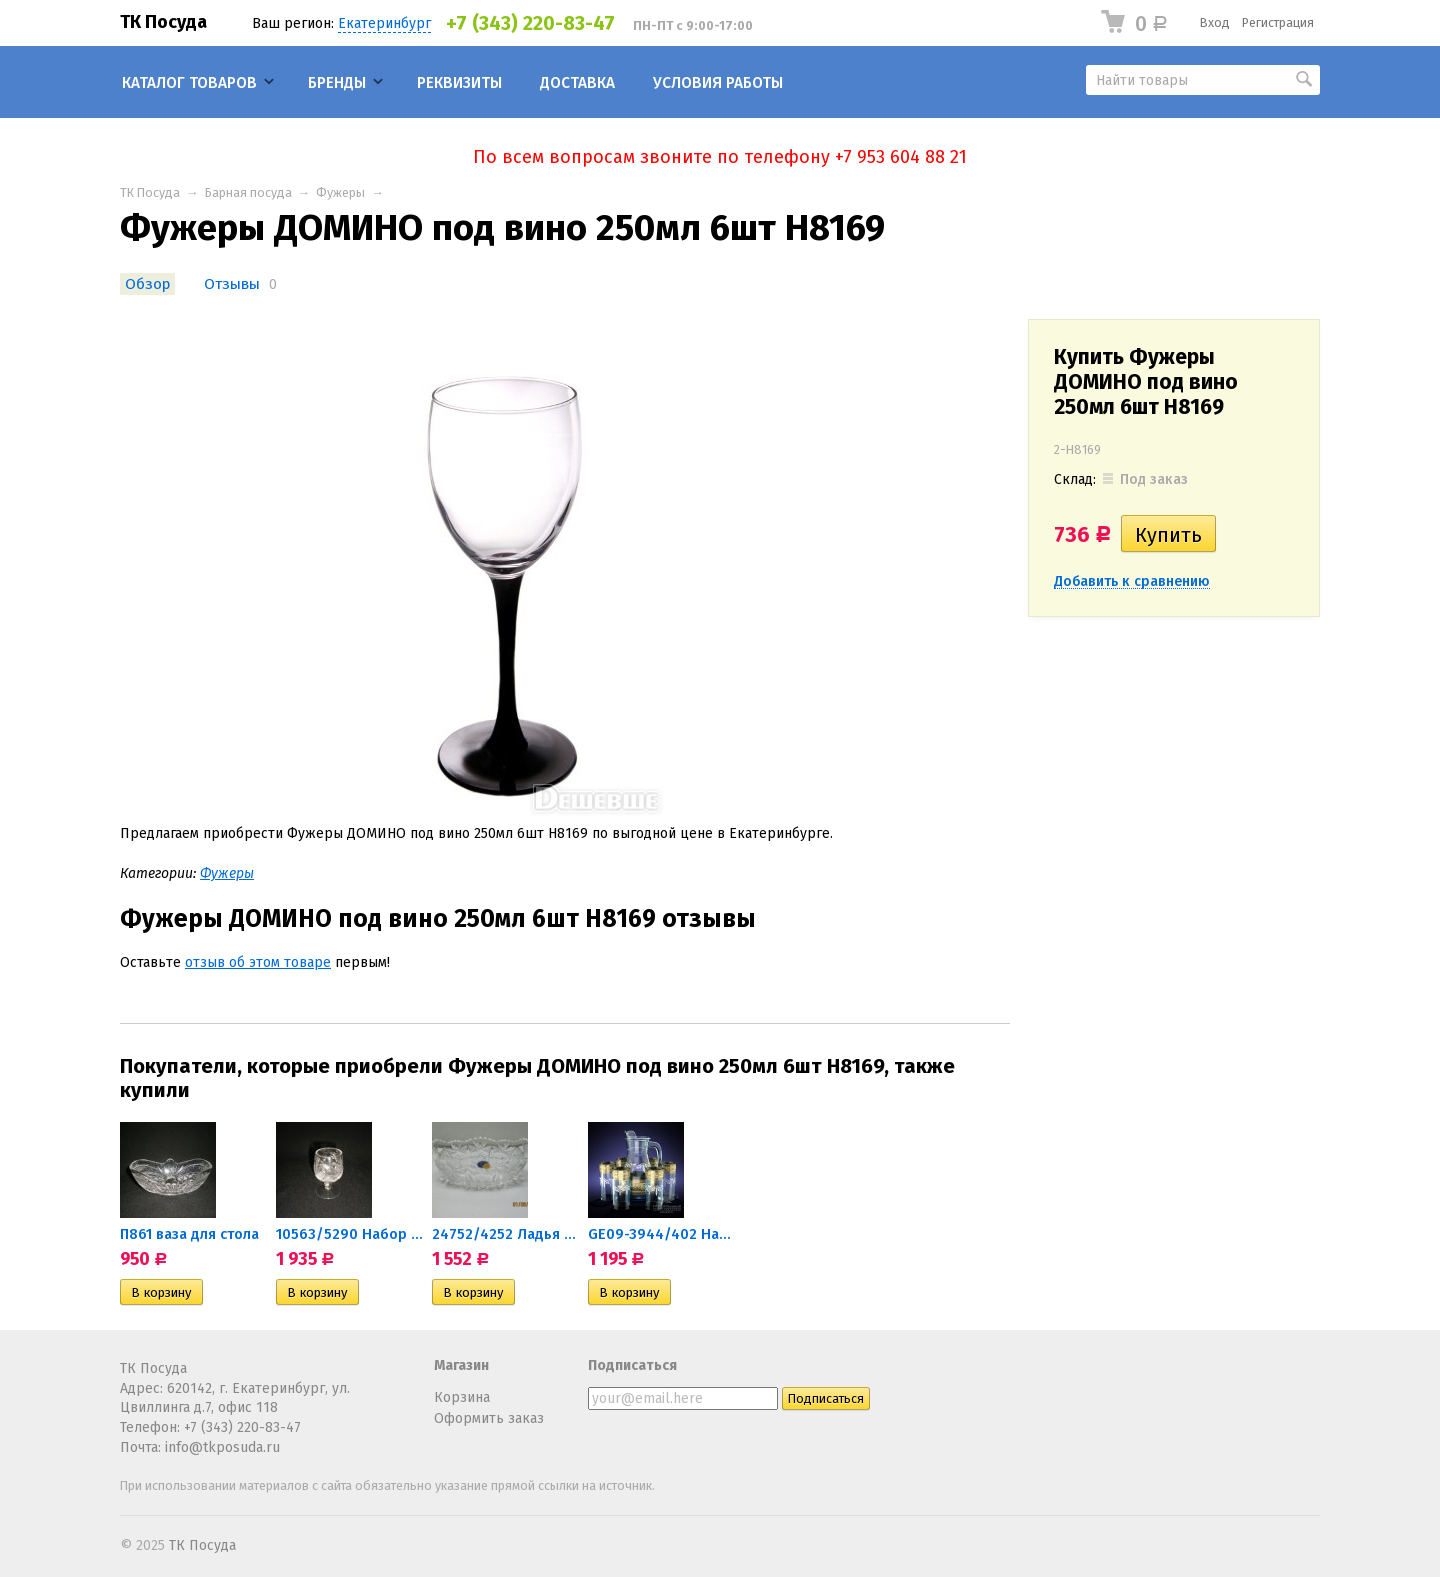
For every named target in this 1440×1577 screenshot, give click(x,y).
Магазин (461, 1365)
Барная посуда (248, 192)
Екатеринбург (384, 23)
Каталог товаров (189, 83)
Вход (1215, 22)
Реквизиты (459, 83)
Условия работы (718, 83)
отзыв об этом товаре (258, 962)
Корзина (462, 1397)
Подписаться (632, 1365)
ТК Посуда (163, 22)
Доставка (577, 83)
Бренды (337, 83)
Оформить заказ (489, 1418)
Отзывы (232, 284)
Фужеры (340, 192)
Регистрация (1278, 22)
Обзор (147, 284)
